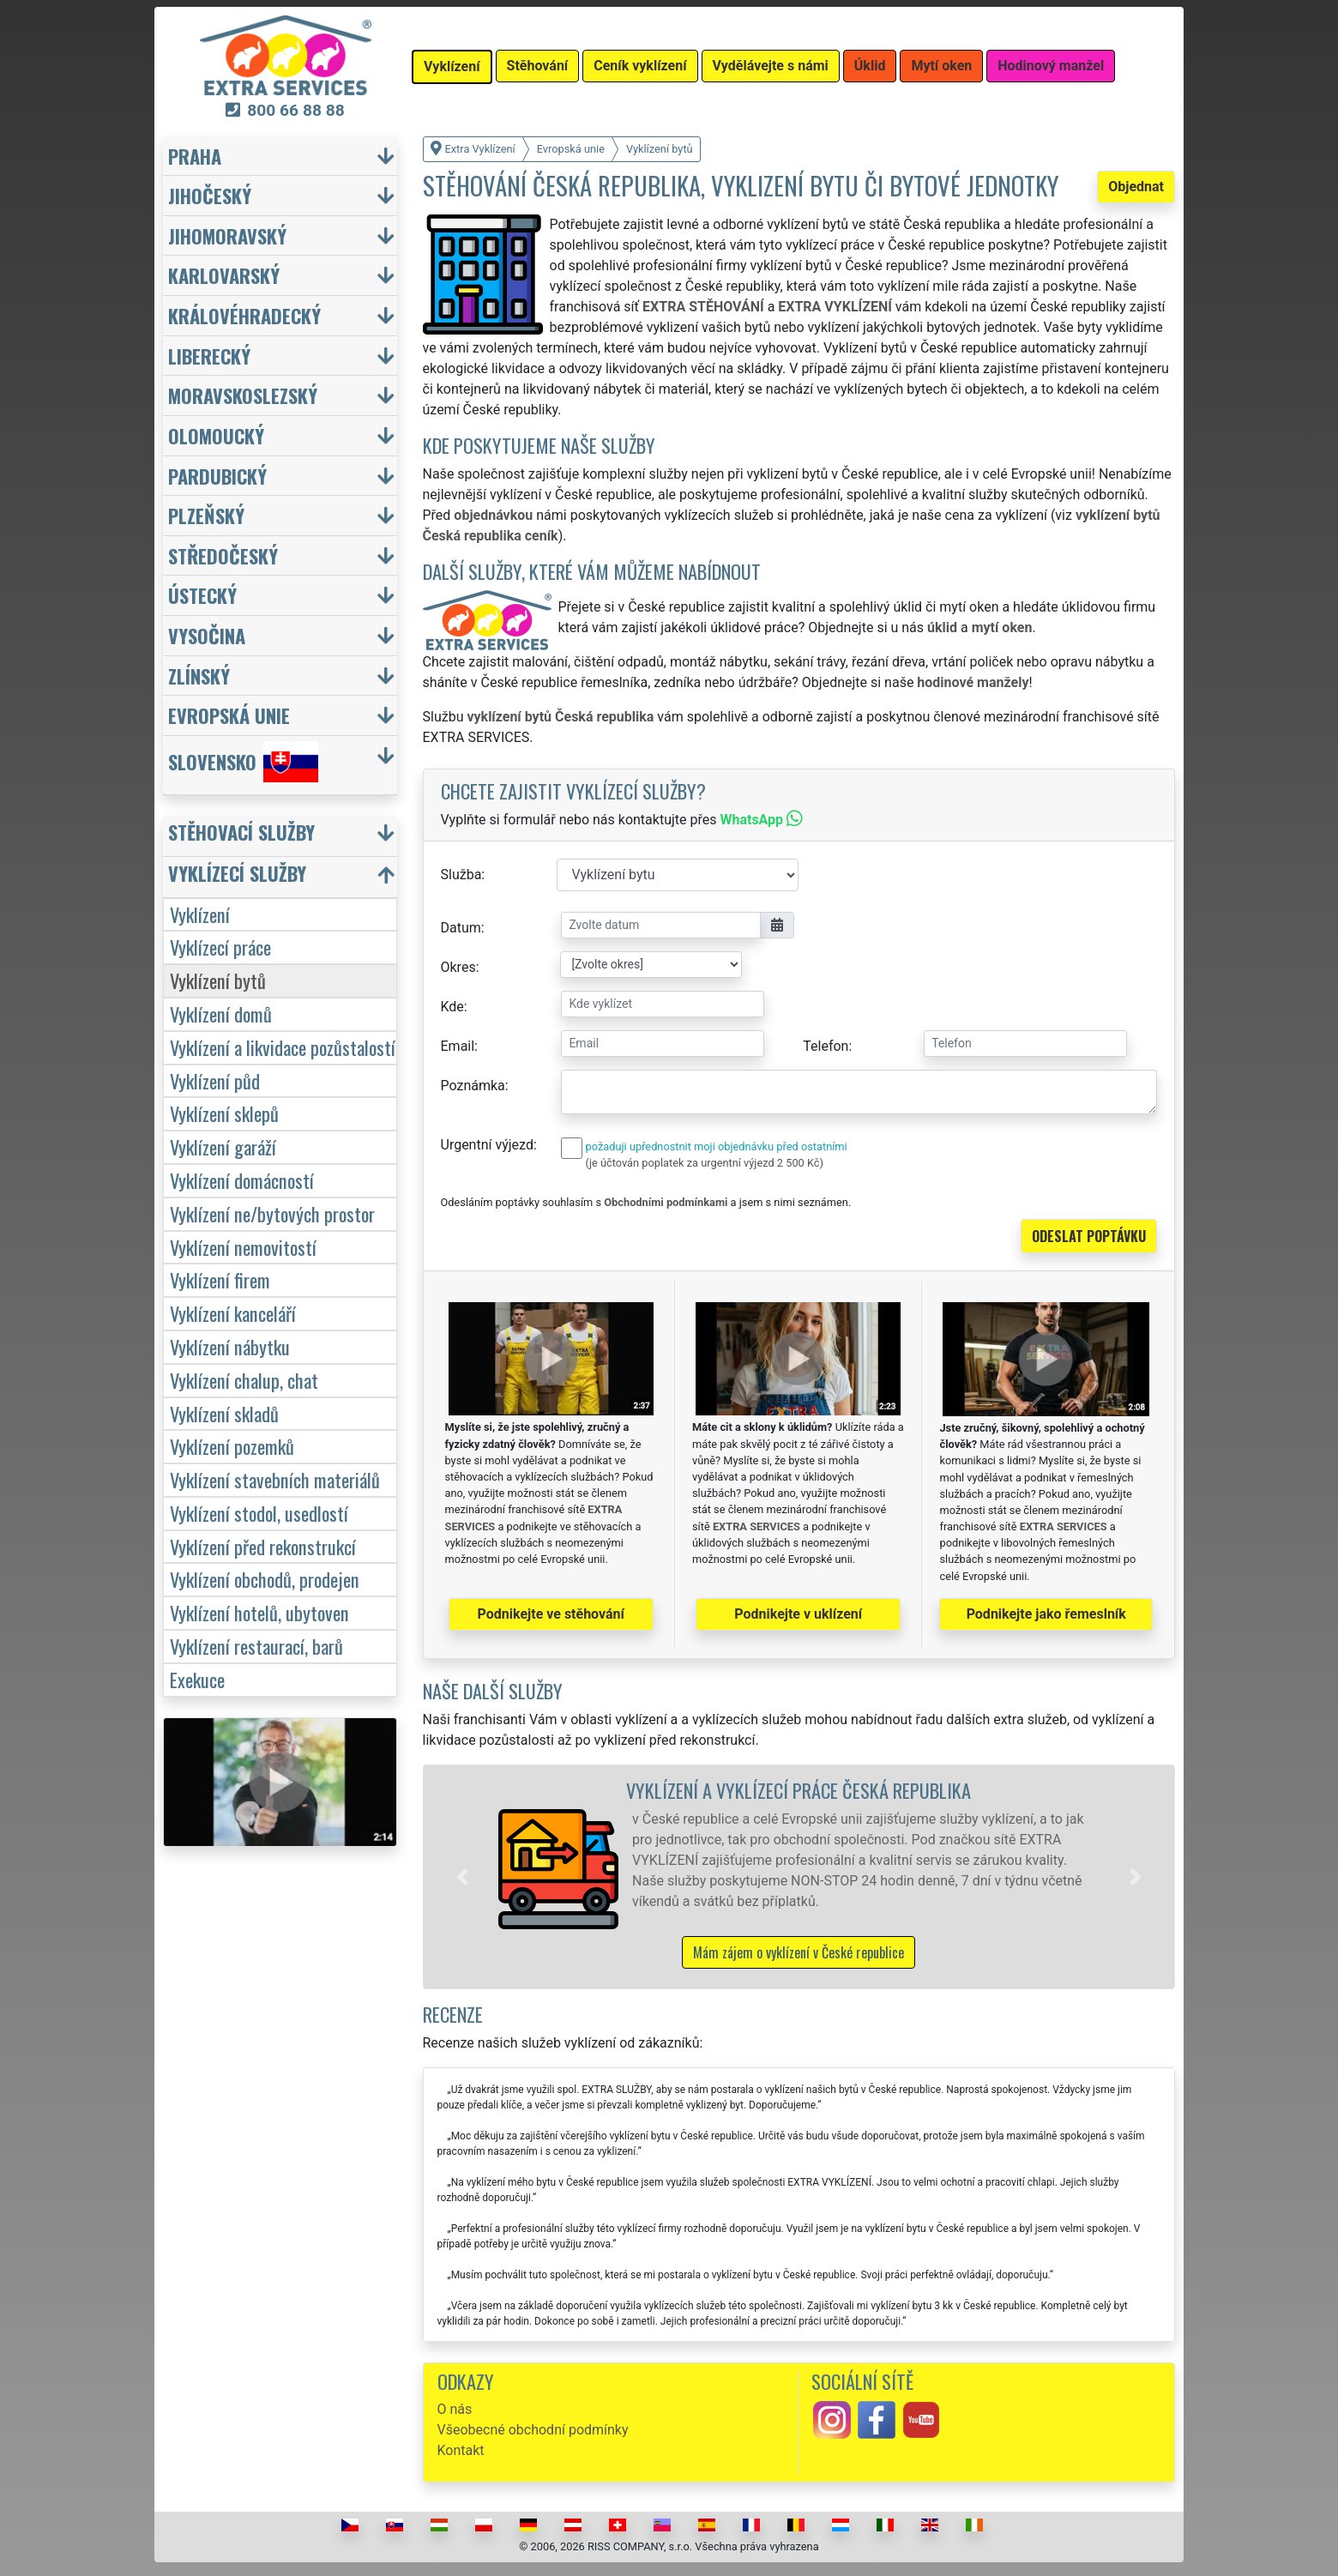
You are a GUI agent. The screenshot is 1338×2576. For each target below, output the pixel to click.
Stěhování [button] (538, 65)
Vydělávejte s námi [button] (771, 65)
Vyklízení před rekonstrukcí (263, 1546)
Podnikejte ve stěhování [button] (551, 1614)
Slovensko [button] (243, 761)
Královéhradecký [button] (244, 315)
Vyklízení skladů (224, 1413)
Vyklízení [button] (452, 66)
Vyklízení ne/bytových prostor (272, 1213)
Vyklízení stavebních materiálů (275, 1479)
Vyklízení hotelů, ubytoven (259, 1612)
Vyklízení (200, 914)
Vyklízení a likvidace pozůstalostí (282, 1047)
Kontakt (461, 2450)
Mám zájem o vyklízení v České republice (798, 1952)
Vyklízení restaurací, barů (256, 1646)
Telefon (825, 1046)
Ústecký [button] (202, 595)
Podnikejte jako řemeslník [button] (1046, 1614)
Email (458, 1046)
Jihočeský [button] (209, 195)
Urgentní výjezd (487, 1145)
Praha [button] (194, 156)
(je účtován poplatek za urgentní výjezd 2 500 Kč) (704, 1162)
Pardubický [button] (217, 476)
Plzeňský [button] (206, 515)
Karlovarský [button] (224, 275)
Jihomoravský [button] (227, 235)
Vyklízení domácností (242, 1180)
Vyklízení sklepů (224, 1113)
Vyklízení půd (215, 1080)
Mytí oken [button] (941, 65)
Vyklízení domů (221, 1013)
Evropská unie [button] (229, 715)
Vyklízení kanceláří (233, 1313)
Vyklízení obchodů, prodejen (264, 1579)
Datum (461, 928)
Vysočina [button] (206, 635)
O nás (455, 2409)
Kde (452, 1006)
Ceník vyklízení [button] (640, 65)
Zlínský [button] (199, 675)
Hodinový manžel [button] (1050, 65)
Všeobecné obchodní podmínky (533, 2430)
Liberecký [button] (209, 355)
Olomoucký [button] (216, 435)
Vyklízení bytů (218, 980)
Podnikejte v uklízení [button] (798, 1614)
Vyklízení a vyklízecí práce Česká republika (798, 1790)
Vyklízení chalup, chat (244, 1380)
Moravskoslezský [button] (242, 395)
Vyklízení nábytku (230, 1346)
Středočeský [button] (223, 555)
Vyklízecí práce (220, 946)
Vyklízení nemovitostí (243, 1247)
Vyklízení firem (220, 1279)
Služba (461, 874)
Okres (458, 967)
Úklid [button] (870, 65)
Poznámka (473, 1085)
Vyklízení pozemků (232, 1446)
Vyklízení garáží (223, 1146)
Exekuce (197, 1679)
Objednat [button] (1136, 186)
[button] (462, 1876)
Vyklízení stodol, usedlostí (259, 1513)
